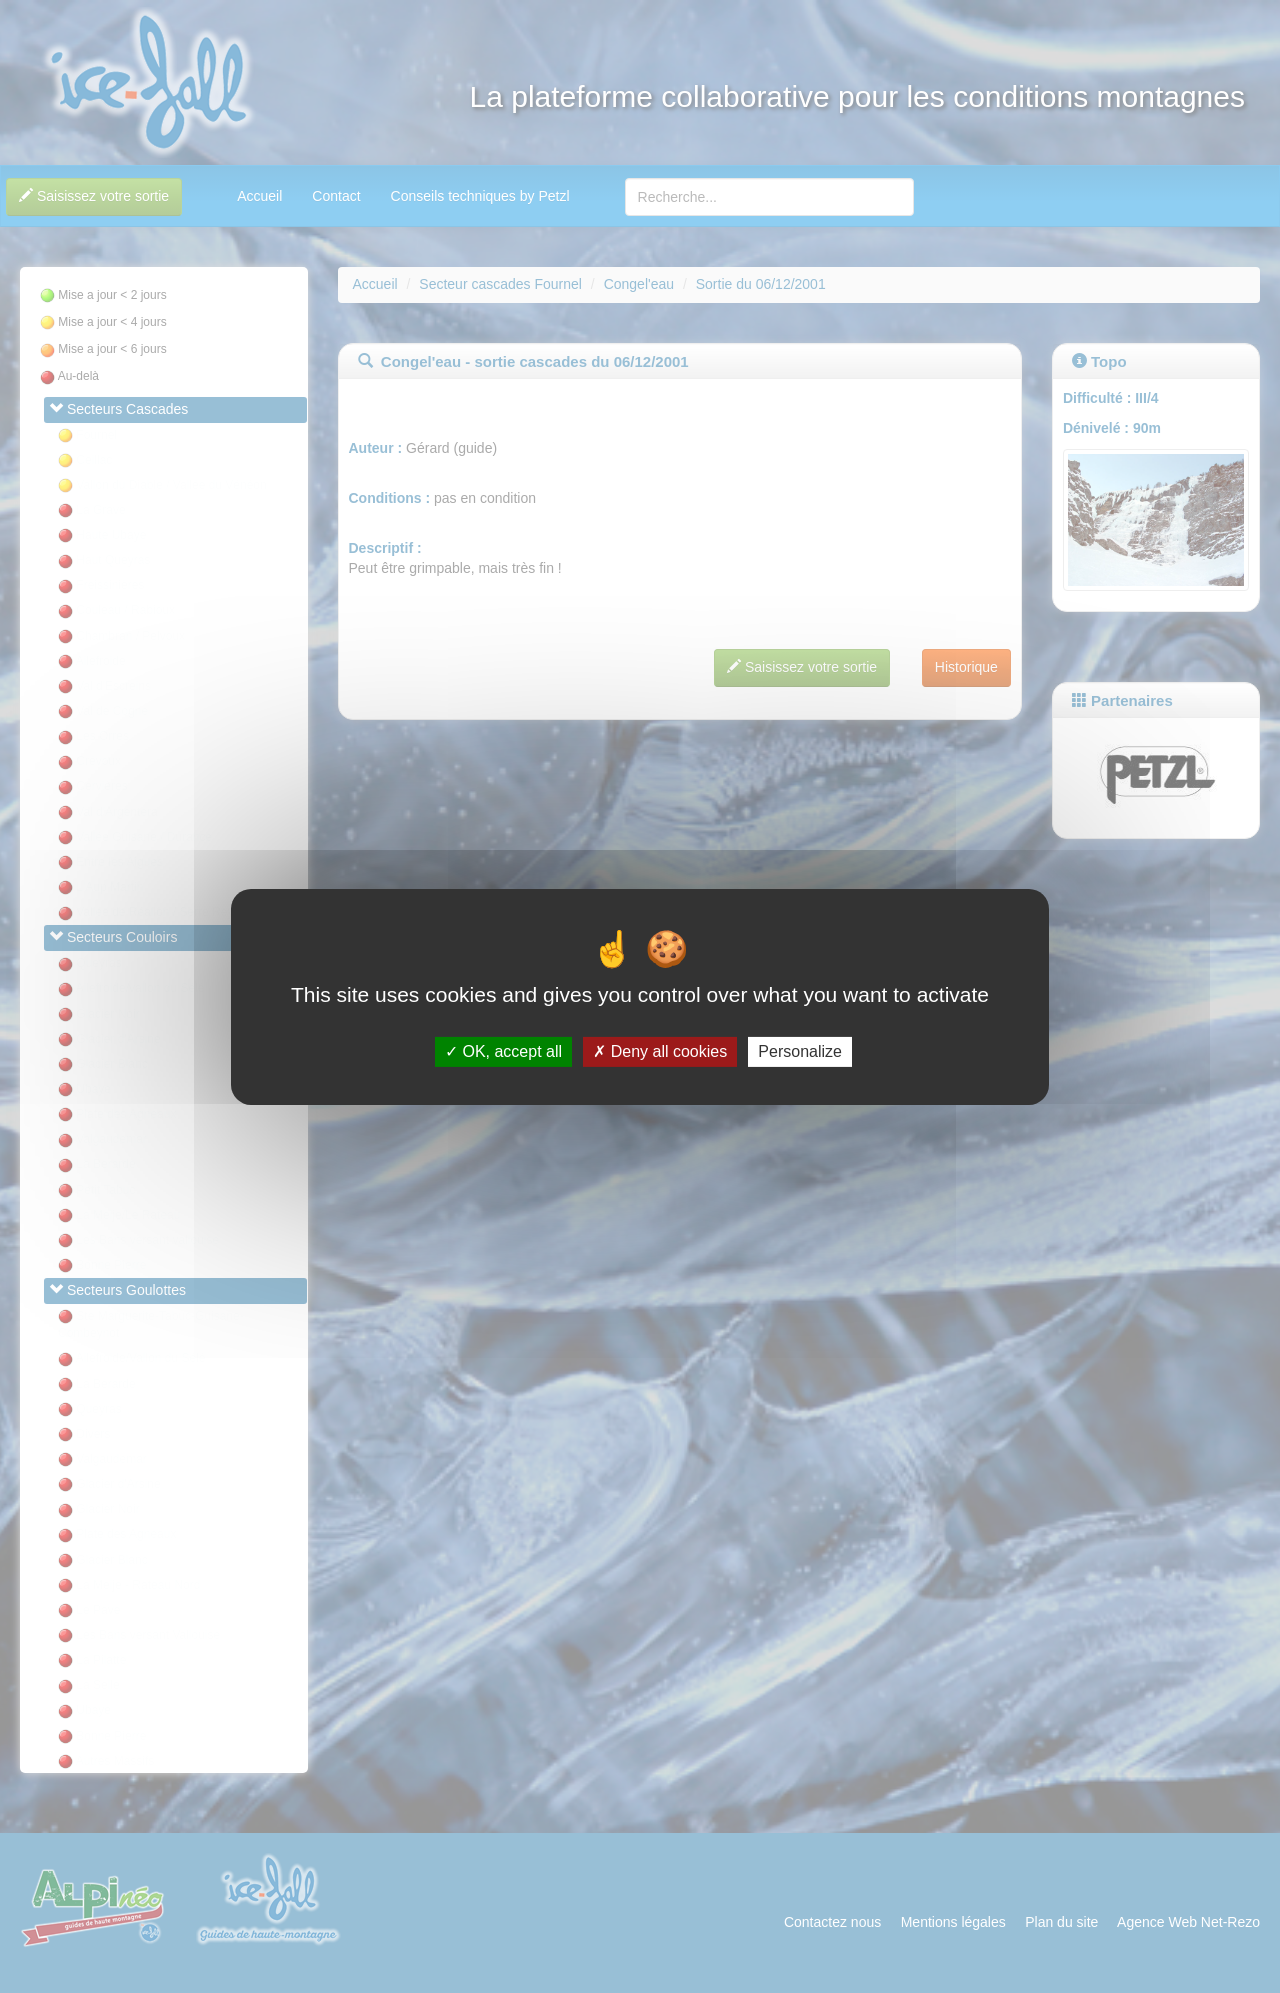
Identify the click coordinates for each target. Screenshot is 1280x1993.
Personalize (800, 1051)
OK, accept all (503, 1051)
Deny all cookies (660, 1051)
